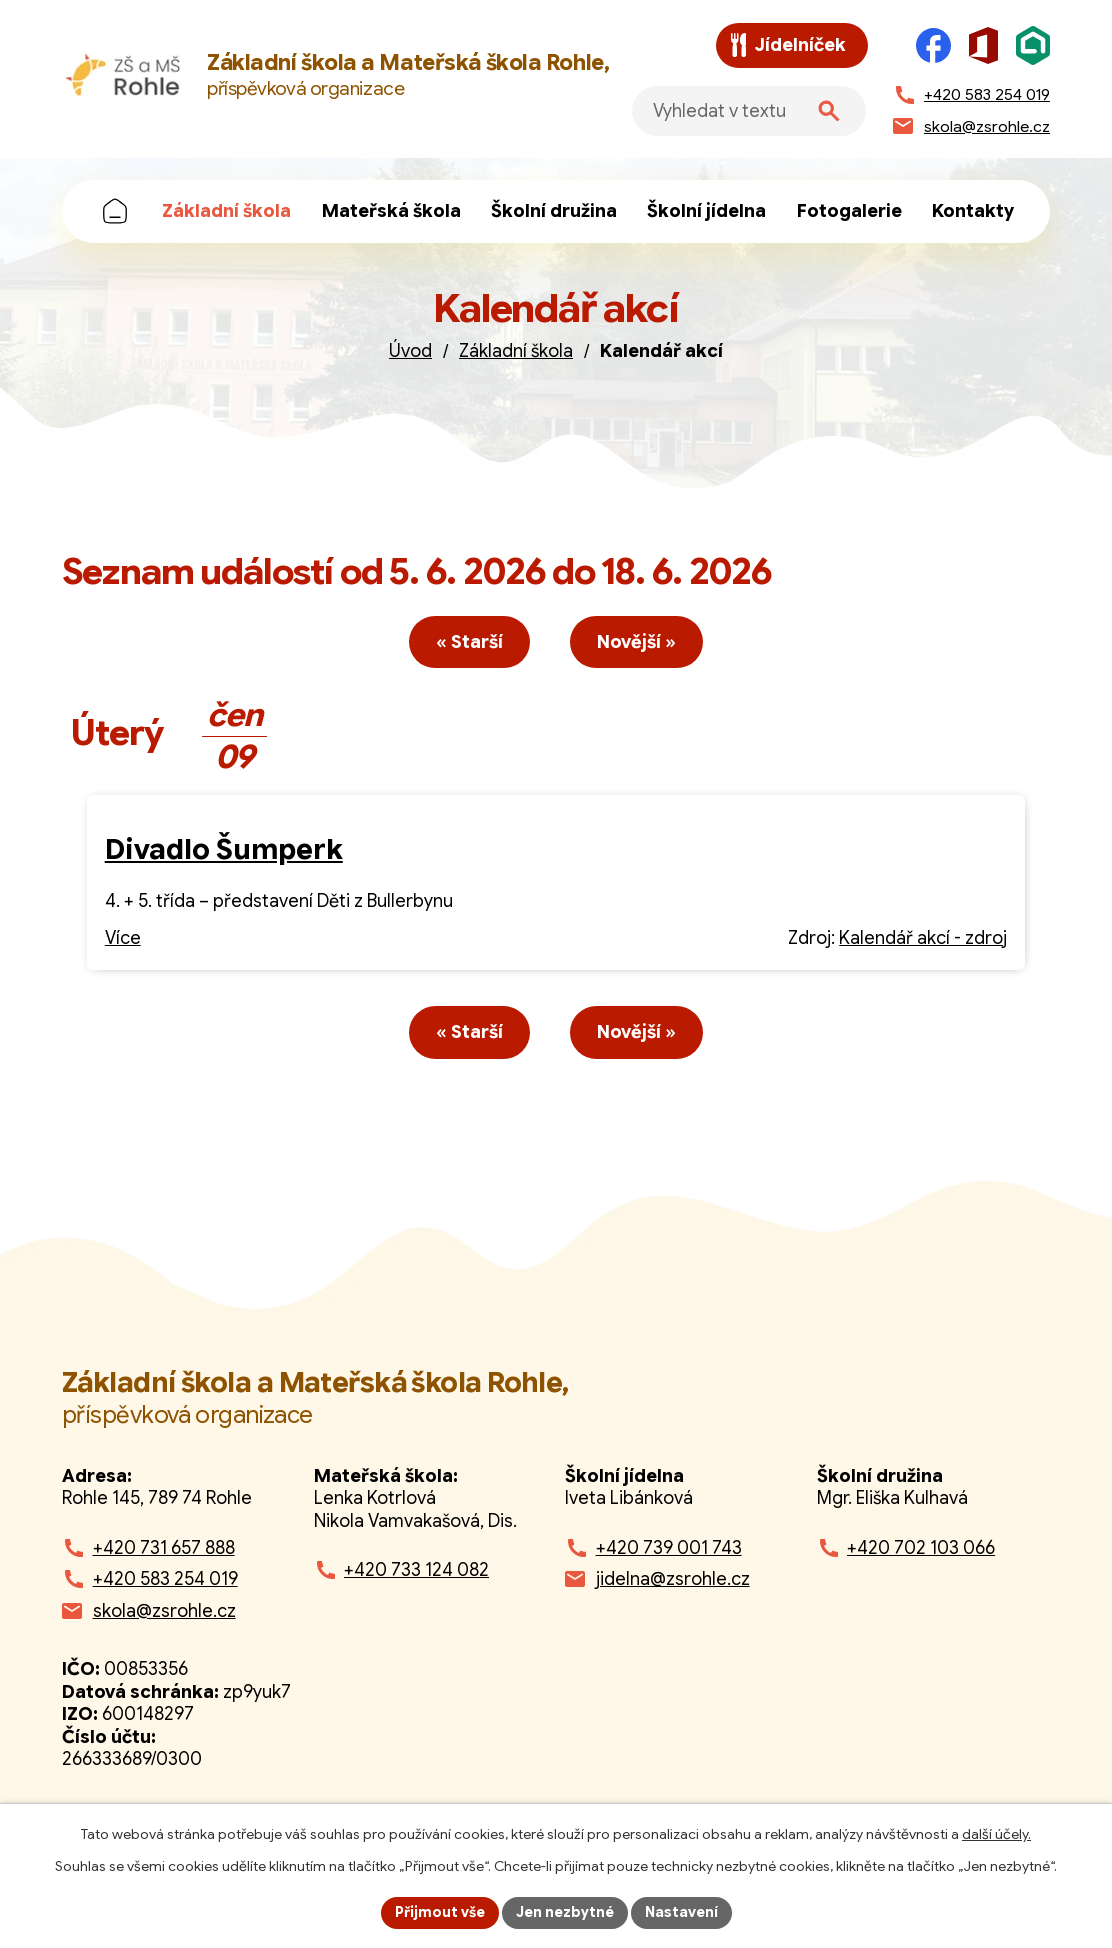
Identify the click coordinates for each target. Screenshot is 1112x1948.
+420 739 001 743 (669, 1548)
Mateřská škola (391, 211)
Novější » (636, 642)
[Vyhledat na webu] (829, 111)
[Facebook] (933, 45)
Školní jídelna (706, 211)
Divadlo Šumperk (224, 849)
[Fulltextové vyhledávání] (749, 111)
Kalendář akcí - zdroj (923, 938)
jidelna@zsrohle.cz (673, 1579)
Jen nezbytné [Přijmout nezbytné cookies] (565, 1912)
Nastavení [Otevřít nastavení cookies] (681, 1912)
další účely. (996, 1834)
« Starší (469, 642)
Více (123, 938)
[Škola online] (1033, 45)
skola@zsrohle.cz (164, 1611)
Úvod (115, 211)
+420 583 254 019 (165, 1579)
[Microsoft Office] (983, 45)
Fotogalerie (849, 211)
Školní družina (554, 211)
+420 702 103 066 (921, 1548)
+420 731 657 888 (164, 1548)
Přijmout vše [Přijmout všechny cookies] (440, 1912)
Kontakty (973, 211)
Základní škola (226, 211)
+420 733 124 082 (416, 1570)
